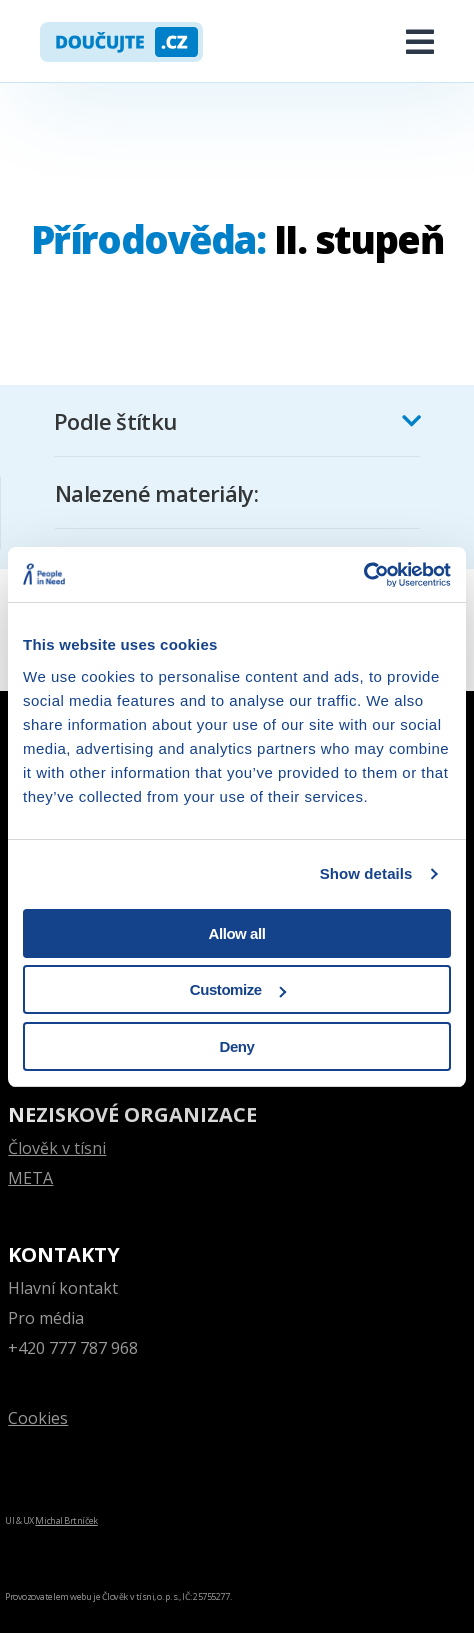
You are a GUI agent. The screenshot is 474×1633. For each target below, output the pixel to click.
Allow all (237, 933)
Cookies (38, 1418)
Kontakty (64, 1254)
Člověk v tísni (57, 1148)
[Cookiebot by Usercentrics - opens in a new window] (363, 575)
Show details (366, 873)
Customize (238, 989)
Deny (237, 1046)
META (30, 1178)
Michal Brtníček (66, 1520)
